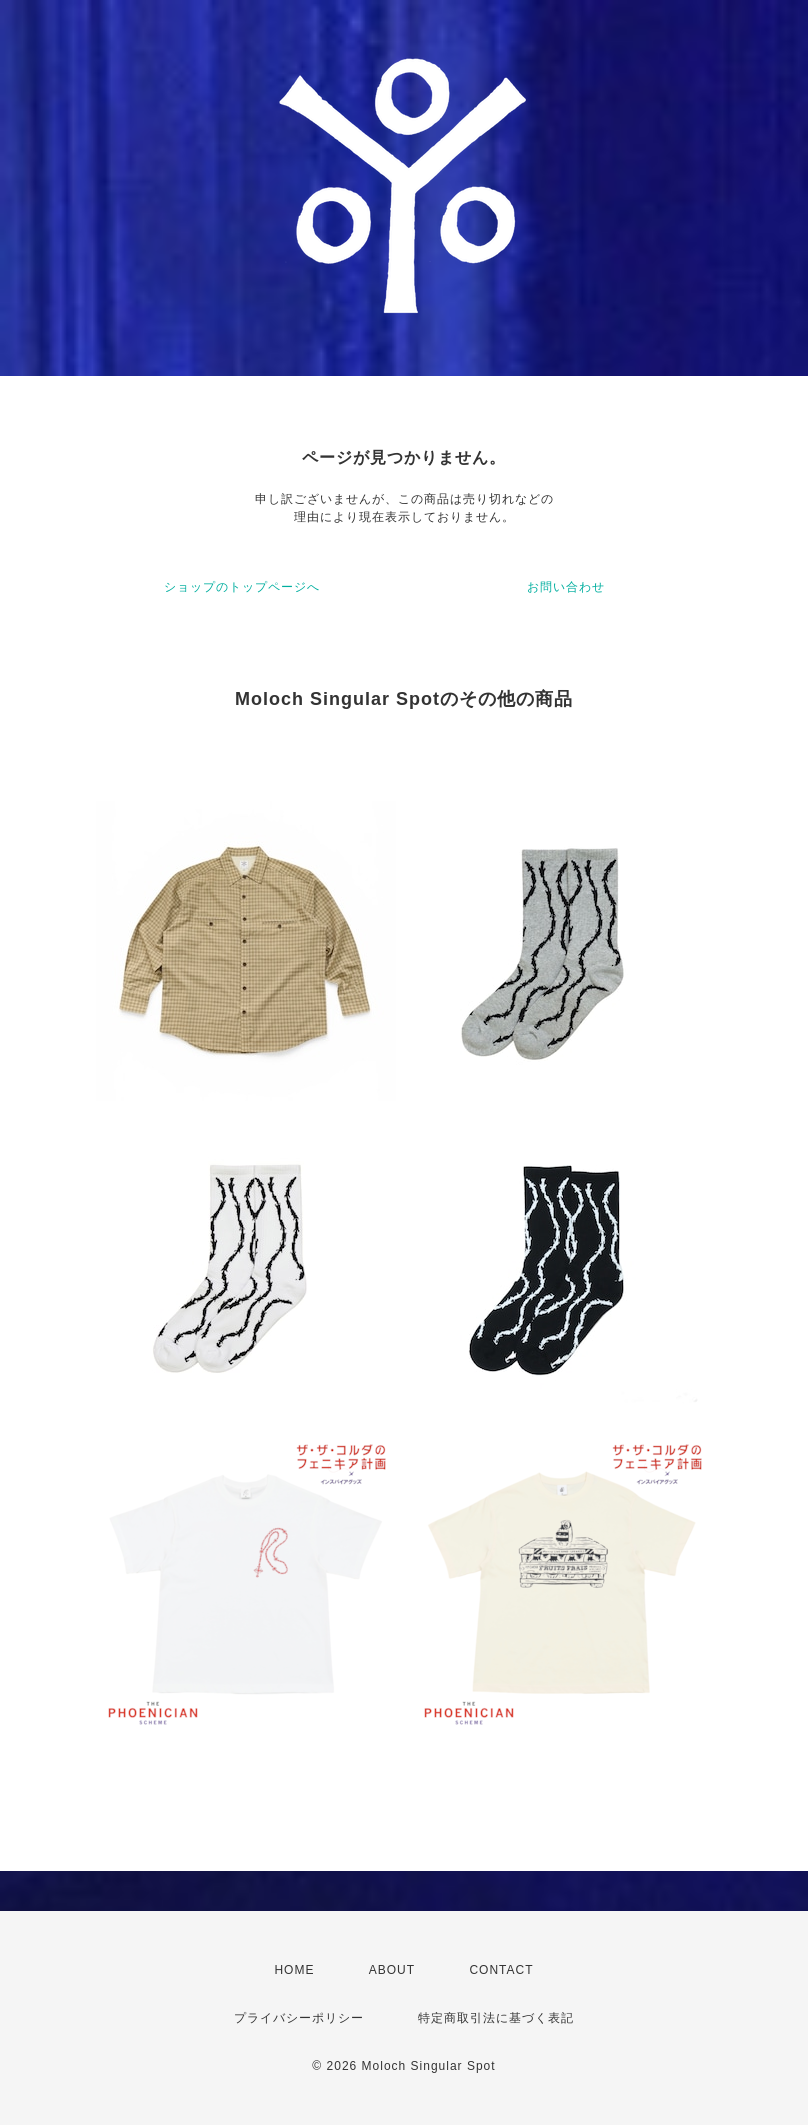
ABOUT (392, 1970)
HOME (294, 1970)
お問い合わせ (566, 587)
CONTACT (501, 1970)
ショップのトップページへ (242, 587)
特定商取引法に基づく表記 (496, 2018)
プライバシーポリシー (299, 2018)
